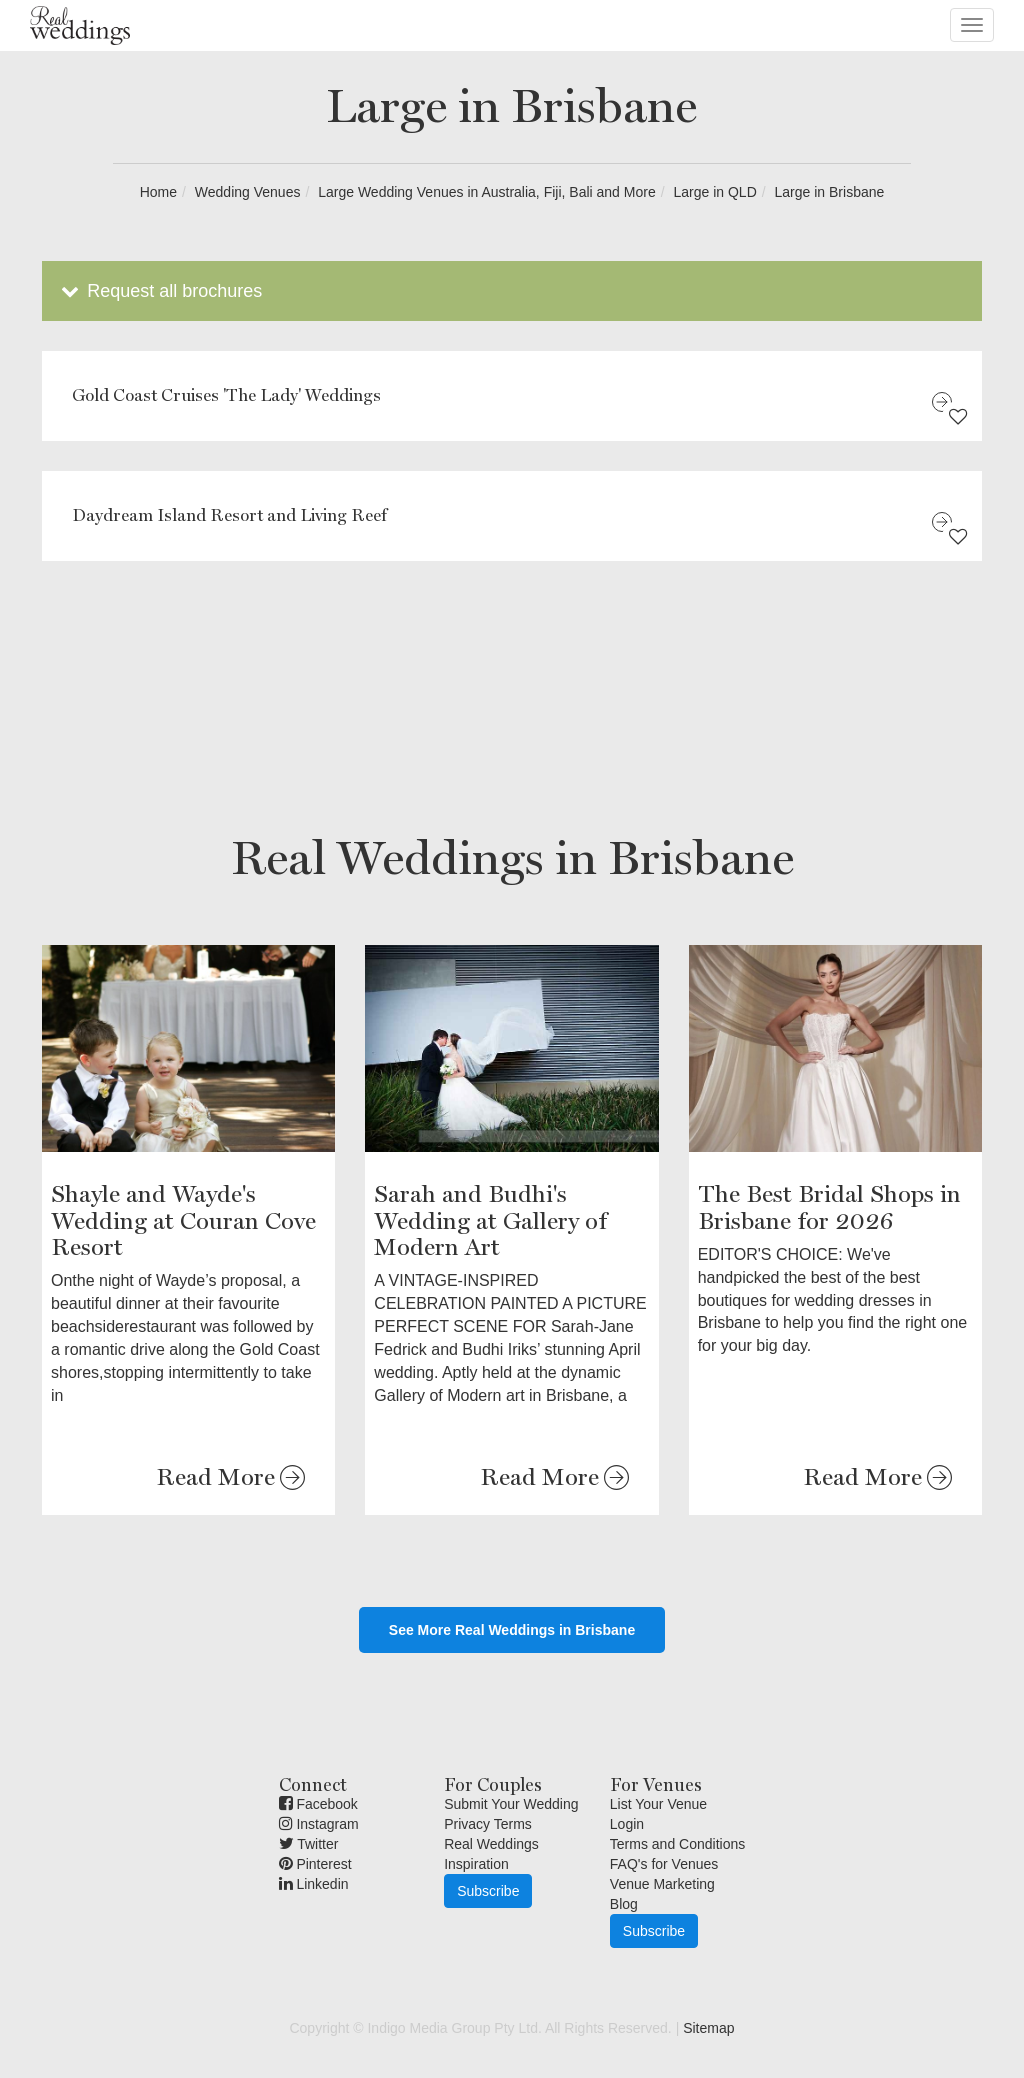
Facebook (318, 1804)
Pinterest (315, 1864)
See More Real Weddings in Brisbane (512, 1630)
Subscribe (488, 1891)
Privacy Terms (488, 1824)
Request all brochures (159, 291)
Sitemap (708, 2028)
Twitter (309, 1844)
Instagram (319, 1824)
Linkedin (314, 1884)
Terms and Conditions (677, 1844)
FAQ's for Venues (664, 1864)
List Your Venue (658, 1804)
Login (627, 1824)
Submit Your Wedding (511, 1804)
